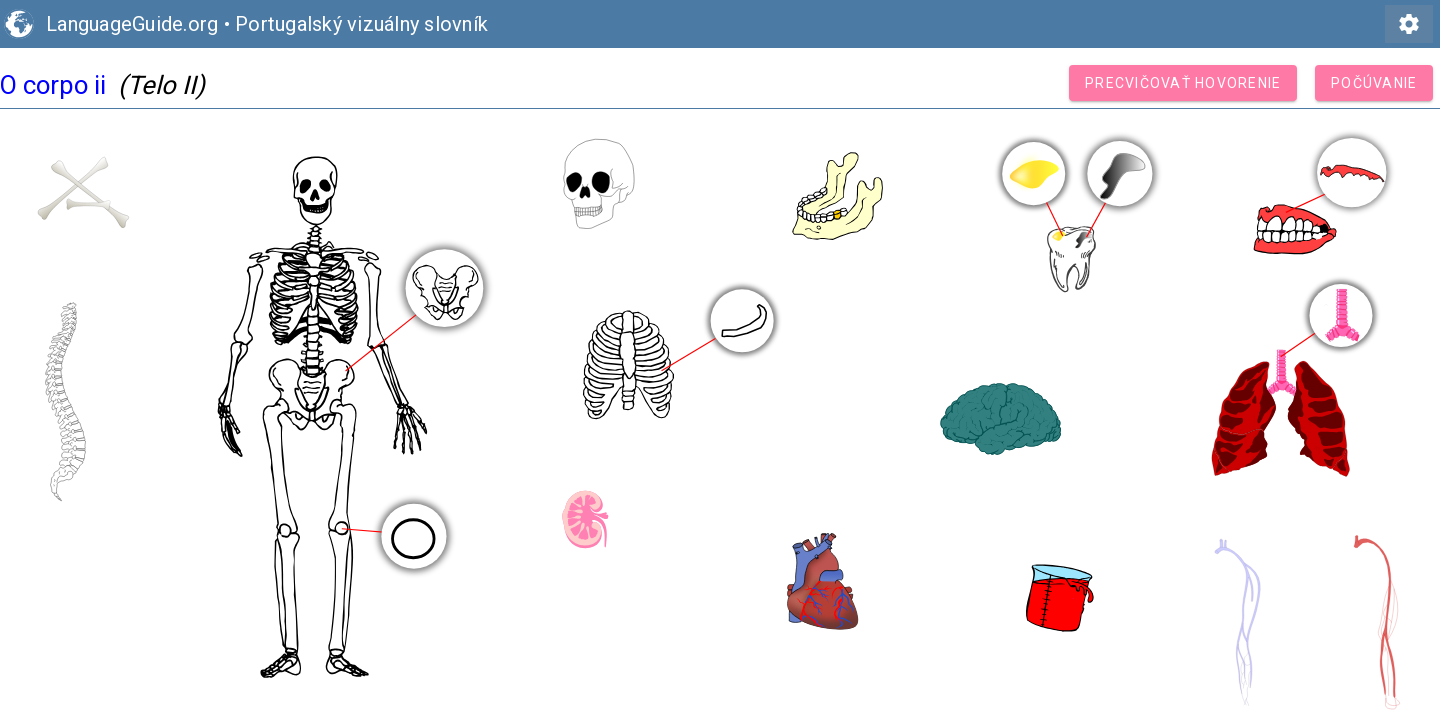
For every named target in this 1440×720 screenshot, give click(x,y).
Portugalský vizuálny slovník (361, 24)
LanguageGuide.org (132, 24)
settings (1409, 24)
